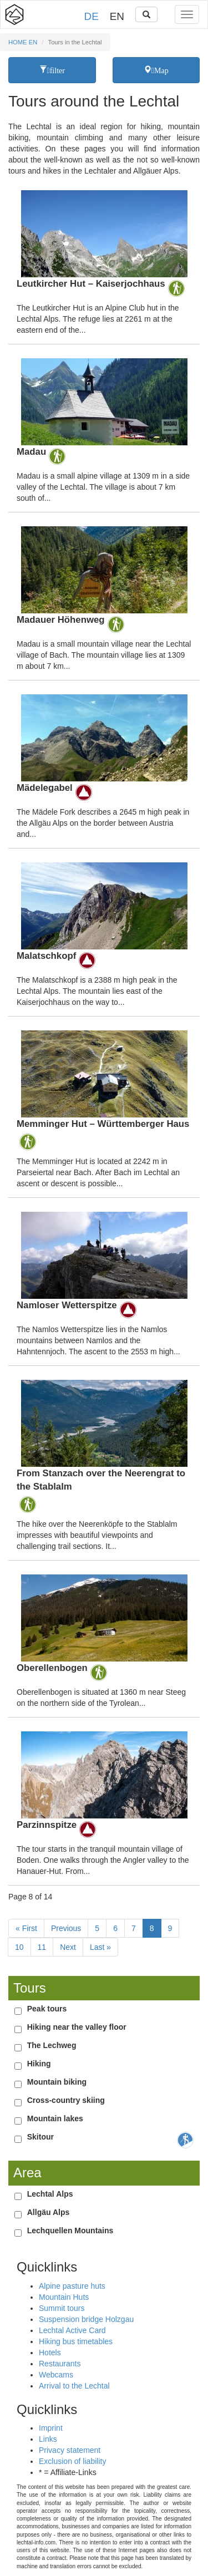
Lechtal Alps (50, 2193)
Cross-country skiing (66, 2100)
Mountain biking (57, 2081)
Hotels (50, 2352)
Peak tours (47, 2008)
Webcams (56, 2374)
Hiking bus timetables (76, 2341)
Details (104, 263)
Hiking (39, 2063)
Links (48, 2439)
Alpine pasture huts (72, 2286)
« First (26, 1928)
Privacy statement (69, 2450)
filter (56, 70)
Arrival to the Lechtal (74, 2385)
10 (19, 1947)
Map (160, 70)
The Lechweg (52, 2045)
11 (42, 1947)
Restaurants (59, 2363)
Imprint (51, 2427)
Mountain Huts (64, 2297)
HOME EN (22, 42)
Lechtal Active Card (72, 2330)
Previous (66, 1928)
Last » (100, 1947)
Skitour (40, 2136)
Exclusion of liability (72, 2461)
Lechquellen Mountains (70, 2230)
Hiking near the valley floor (76, 2027)
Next (68, 1947)
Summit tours (61, 2308)
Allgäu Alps (48, 2212)
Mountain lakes (55, 2118)
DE (91, 16)
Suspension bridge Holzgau (86, 2319)
